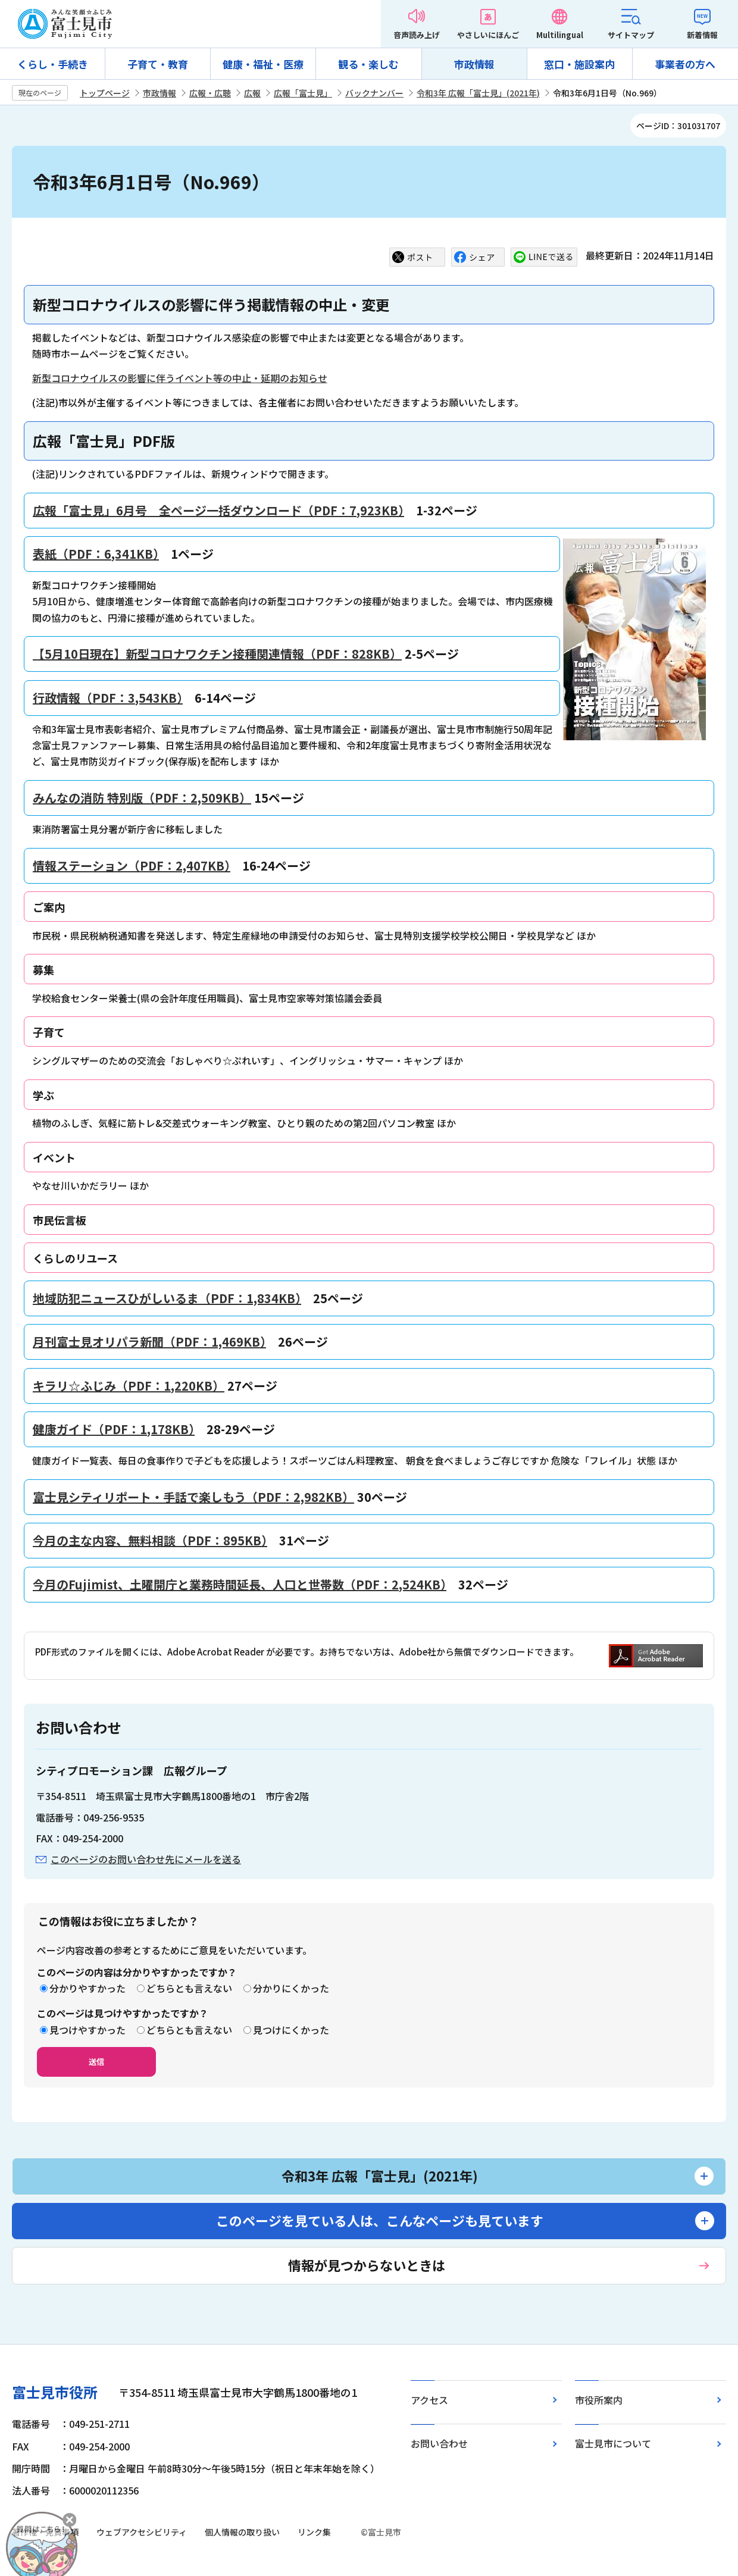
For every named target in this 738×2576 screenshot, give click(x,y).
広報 (252, 93)
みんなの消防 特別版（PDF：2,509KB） (142, 797)
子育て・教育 (157, 64)
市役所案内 (599, 2400)
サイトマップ (631, 34)
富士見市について (613, 2443)
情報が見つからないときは (366, 2264)
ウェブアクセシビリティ (141, 2532)
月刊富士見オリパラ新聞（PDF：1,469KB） (149, 1341)
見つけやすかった (87, 2030)
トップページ (105, 93)
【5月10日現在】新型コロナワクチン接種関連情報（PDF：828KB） (217, 653)
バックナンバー (374, 93)
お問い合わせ (439, 2443)
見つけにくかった (291, 2030)
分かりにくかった (291, 1988)
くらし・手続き (52, 64)
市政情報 (474, 64)
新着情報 (702, 34)
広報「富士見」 (303, 93)
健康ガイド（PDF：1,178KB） (114, 1429)
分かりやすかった (87, 1988)
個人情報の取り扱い (242, 2532)
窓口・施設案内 (579, 64)
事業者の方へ (685, 64)
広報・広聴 (210, 93)
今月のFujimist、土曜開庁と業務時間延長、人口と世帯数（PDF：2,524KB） (239, 1584)
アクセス (429, 2400)
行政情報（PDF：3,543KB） (108, 697)
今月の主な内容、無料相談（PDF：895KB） (150, 1540)
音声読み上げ (416, 34)
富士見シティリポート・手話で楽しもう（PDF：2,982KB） (193, 1496)
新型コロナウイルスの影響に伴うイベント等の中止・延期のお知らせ (179, 378)
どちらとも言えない (189, 1988)
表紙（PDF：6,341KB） (96, 553)
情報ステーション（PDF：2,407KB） (131, 865)
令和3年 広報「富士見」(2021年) (478, 93)
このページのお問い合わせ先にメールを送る (146, 1859)
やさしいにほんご (488, 34)
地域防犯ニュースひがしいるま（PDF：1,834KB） (167, 1298)
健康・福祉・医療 (263, 64)
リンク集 (314, 2532)
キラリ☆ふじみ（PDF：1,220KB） (128, 1385)
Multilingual (559, 34)
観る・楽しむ (368, 64)
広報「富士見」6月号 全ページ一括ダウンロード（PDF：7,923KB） (218, 510)
